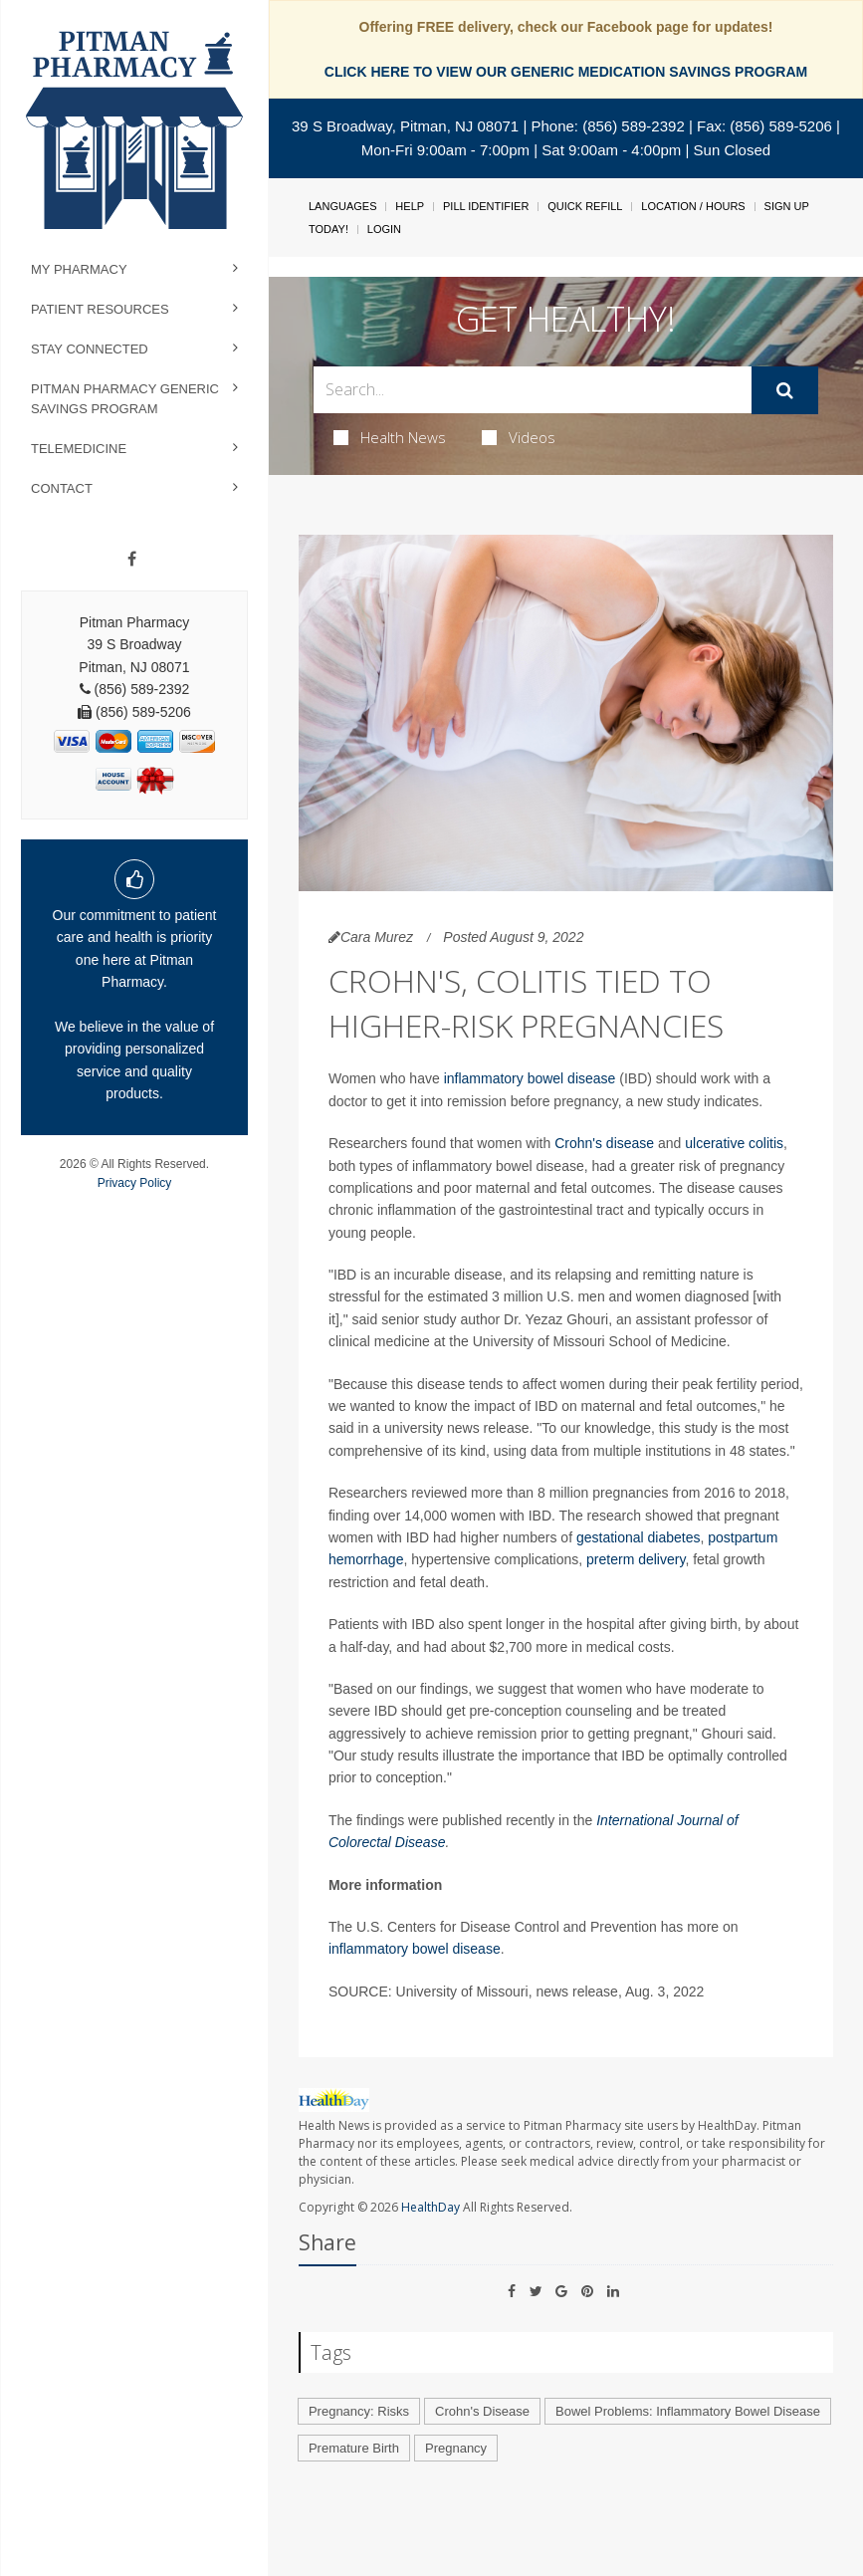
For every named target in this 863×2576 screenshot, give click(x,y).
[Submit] (785, 390)
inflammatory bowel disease (530, 1078)
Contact (62, 488)
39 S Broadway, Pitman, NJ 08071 (405, 125)
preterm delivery (635, 1559)
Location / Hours (693, 206)
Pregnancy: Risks (359, 2411)
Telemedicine (78, 448)
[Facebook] (131, 560)
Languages (342, 206)
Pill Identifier (486, 206)
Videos (518, 437)
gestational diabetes (638, 1537)
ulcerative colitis (734, 1143)
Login (384, 229)
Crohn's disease (604, 1143)
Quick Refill (584, 206)
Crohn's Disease (482, 2411)
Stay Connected (89, 349)
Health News (389, 437)
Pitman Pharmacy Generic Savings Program (125, 398)
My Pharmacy (79, 269)
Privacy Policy (135, 1183)
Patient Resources (100, 309)
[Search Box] (533, 389)
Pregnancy (456, 2448)
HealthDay (430, 2207)
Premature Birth (354, 2448)
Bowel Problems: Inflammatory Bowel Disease (687, 2411)
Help (409, 206)
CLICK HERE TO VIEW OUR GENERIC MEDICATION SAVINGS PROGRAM (565, 72)
